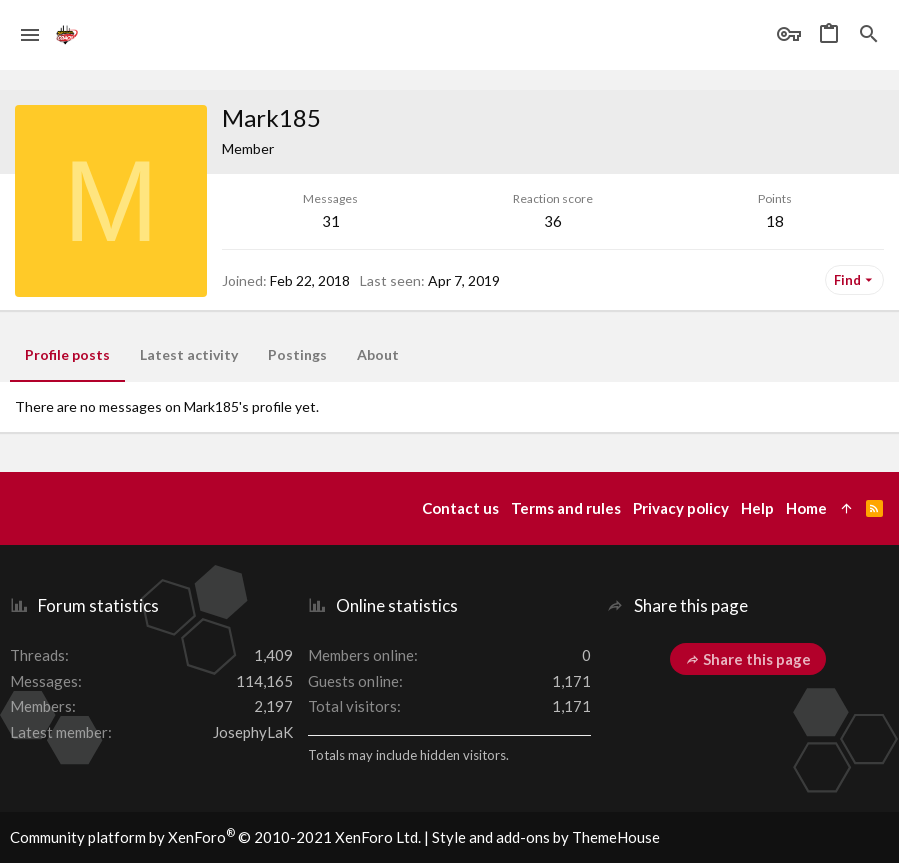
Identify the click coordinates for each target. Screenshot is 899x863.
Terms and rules (566, 508)
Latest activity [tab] (189, 354)
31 (331, 221)
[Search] (869, 35)
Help (757, 508)
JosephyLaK (253, 732)
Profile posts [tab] (67, 354)
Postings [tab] (297, 354)
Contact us (460, 508)
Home (806, 508)
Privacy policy (681, 508)
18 (775, 221)
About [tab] (378, 354)
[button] (30, 35)
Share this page (748, 659)
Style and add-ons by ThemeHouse (546, 837)
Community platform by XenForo (215, 837)
